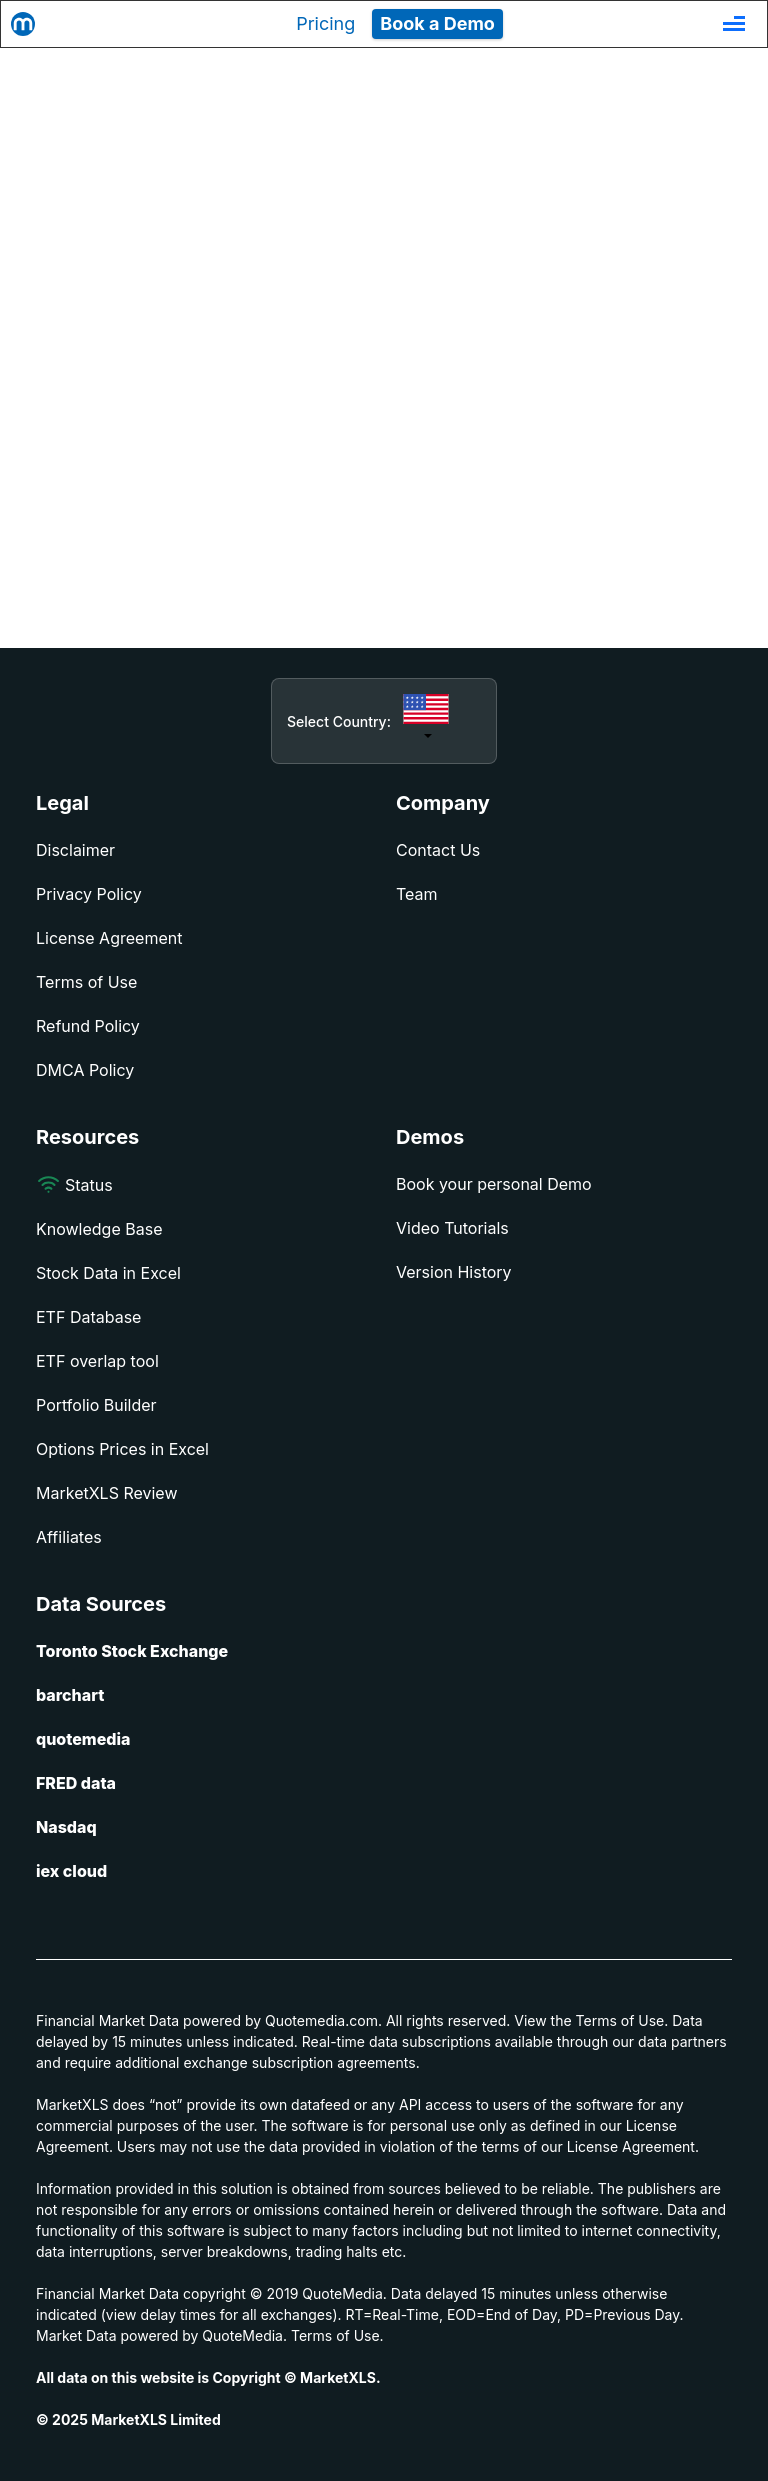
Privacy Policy (89, 894)
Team (417, 894)
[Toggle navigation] (734, 24)
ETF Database (88, 1317)
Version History (454, 1272)
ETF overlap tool (97, 1361)
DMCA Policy (85, 1070)
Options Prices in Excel (122, 1449)
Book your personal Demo (494, 1184)
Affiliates (69, 1537)
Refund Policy (88, 1026)
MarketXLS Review (107, 1493)
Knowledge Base (99, 1229)
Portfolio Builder (96, 1405)
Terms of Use (86, 982)
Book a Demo (437, 23)
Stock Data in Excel (108, 1273)
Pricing (325, 23)
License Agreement (109, 938)
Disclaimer (75, 850)
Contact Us (438, 850)
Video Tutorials (452, 1228)
